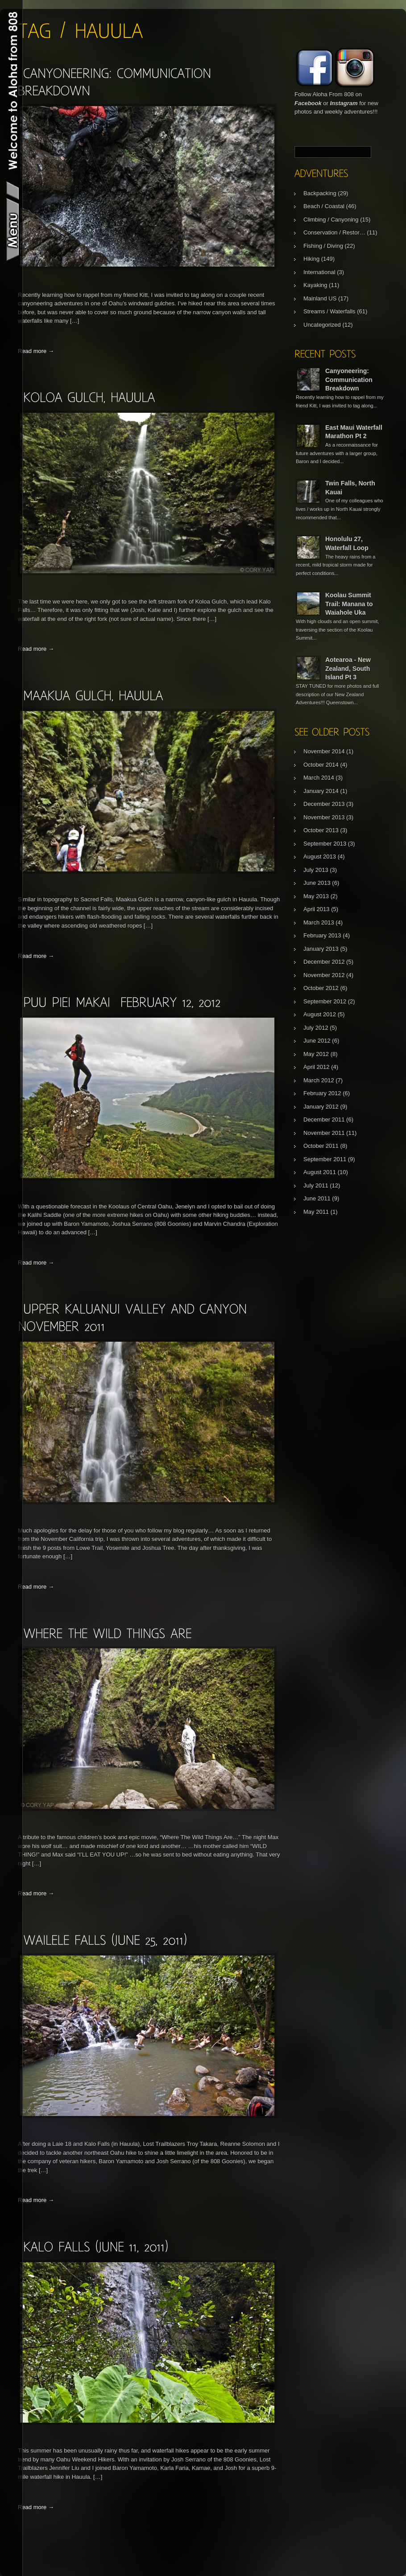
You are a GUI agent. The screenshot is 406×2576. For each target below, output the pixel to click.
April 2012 (316, 1067)
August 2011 (319, 1172)
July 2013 (315, 870)
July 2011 (315, 1185)
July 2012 (315, 1027)
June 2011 (317, 1198)
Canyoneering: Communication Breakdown (349, 379)
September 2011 (324, 1159)
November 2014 (324, 751)
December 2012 (324, 961)
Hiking (311, 258)
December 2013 (324, 804)
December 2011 (324, 1119)
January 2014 (321, 791)
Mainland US (319, 298)
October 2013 (321, 830)
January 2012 (321, 1106)
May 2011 (316, 1211)
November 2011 (324, 1133)
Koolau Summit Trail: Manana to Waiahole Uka (349, 604)
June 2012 (317, 1040)
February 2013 (322, 935)
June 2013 (317, 882)
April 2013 (316, 909)
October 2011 (321, 1145)
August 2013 (319, 856)
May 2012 (316, 1054)
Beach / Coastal (323, 206)
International (319, 272)
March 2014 (318, 777)
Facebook (308, 103)
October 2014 (321, 764)
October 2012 (321, 988)
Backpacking (319, 193)
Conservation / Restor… (334, 232)
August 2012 (319, 1014)
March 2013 (318, 922)
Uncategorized (322, 324)
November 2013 (324, 817)
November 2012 (324, 975)
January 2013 (321, 948)
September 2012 (324, 1001)
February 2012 (322, 1093)
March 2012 (318, 1080)
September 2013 (324, 843)
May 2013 (316, 896)
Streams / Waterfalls (329, 311)
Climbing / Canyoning (331, 219)
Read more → (36, 351)
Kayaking (315, 285)
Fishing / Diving (323, 245)
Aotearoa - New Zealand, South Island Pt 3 (348, 668)
